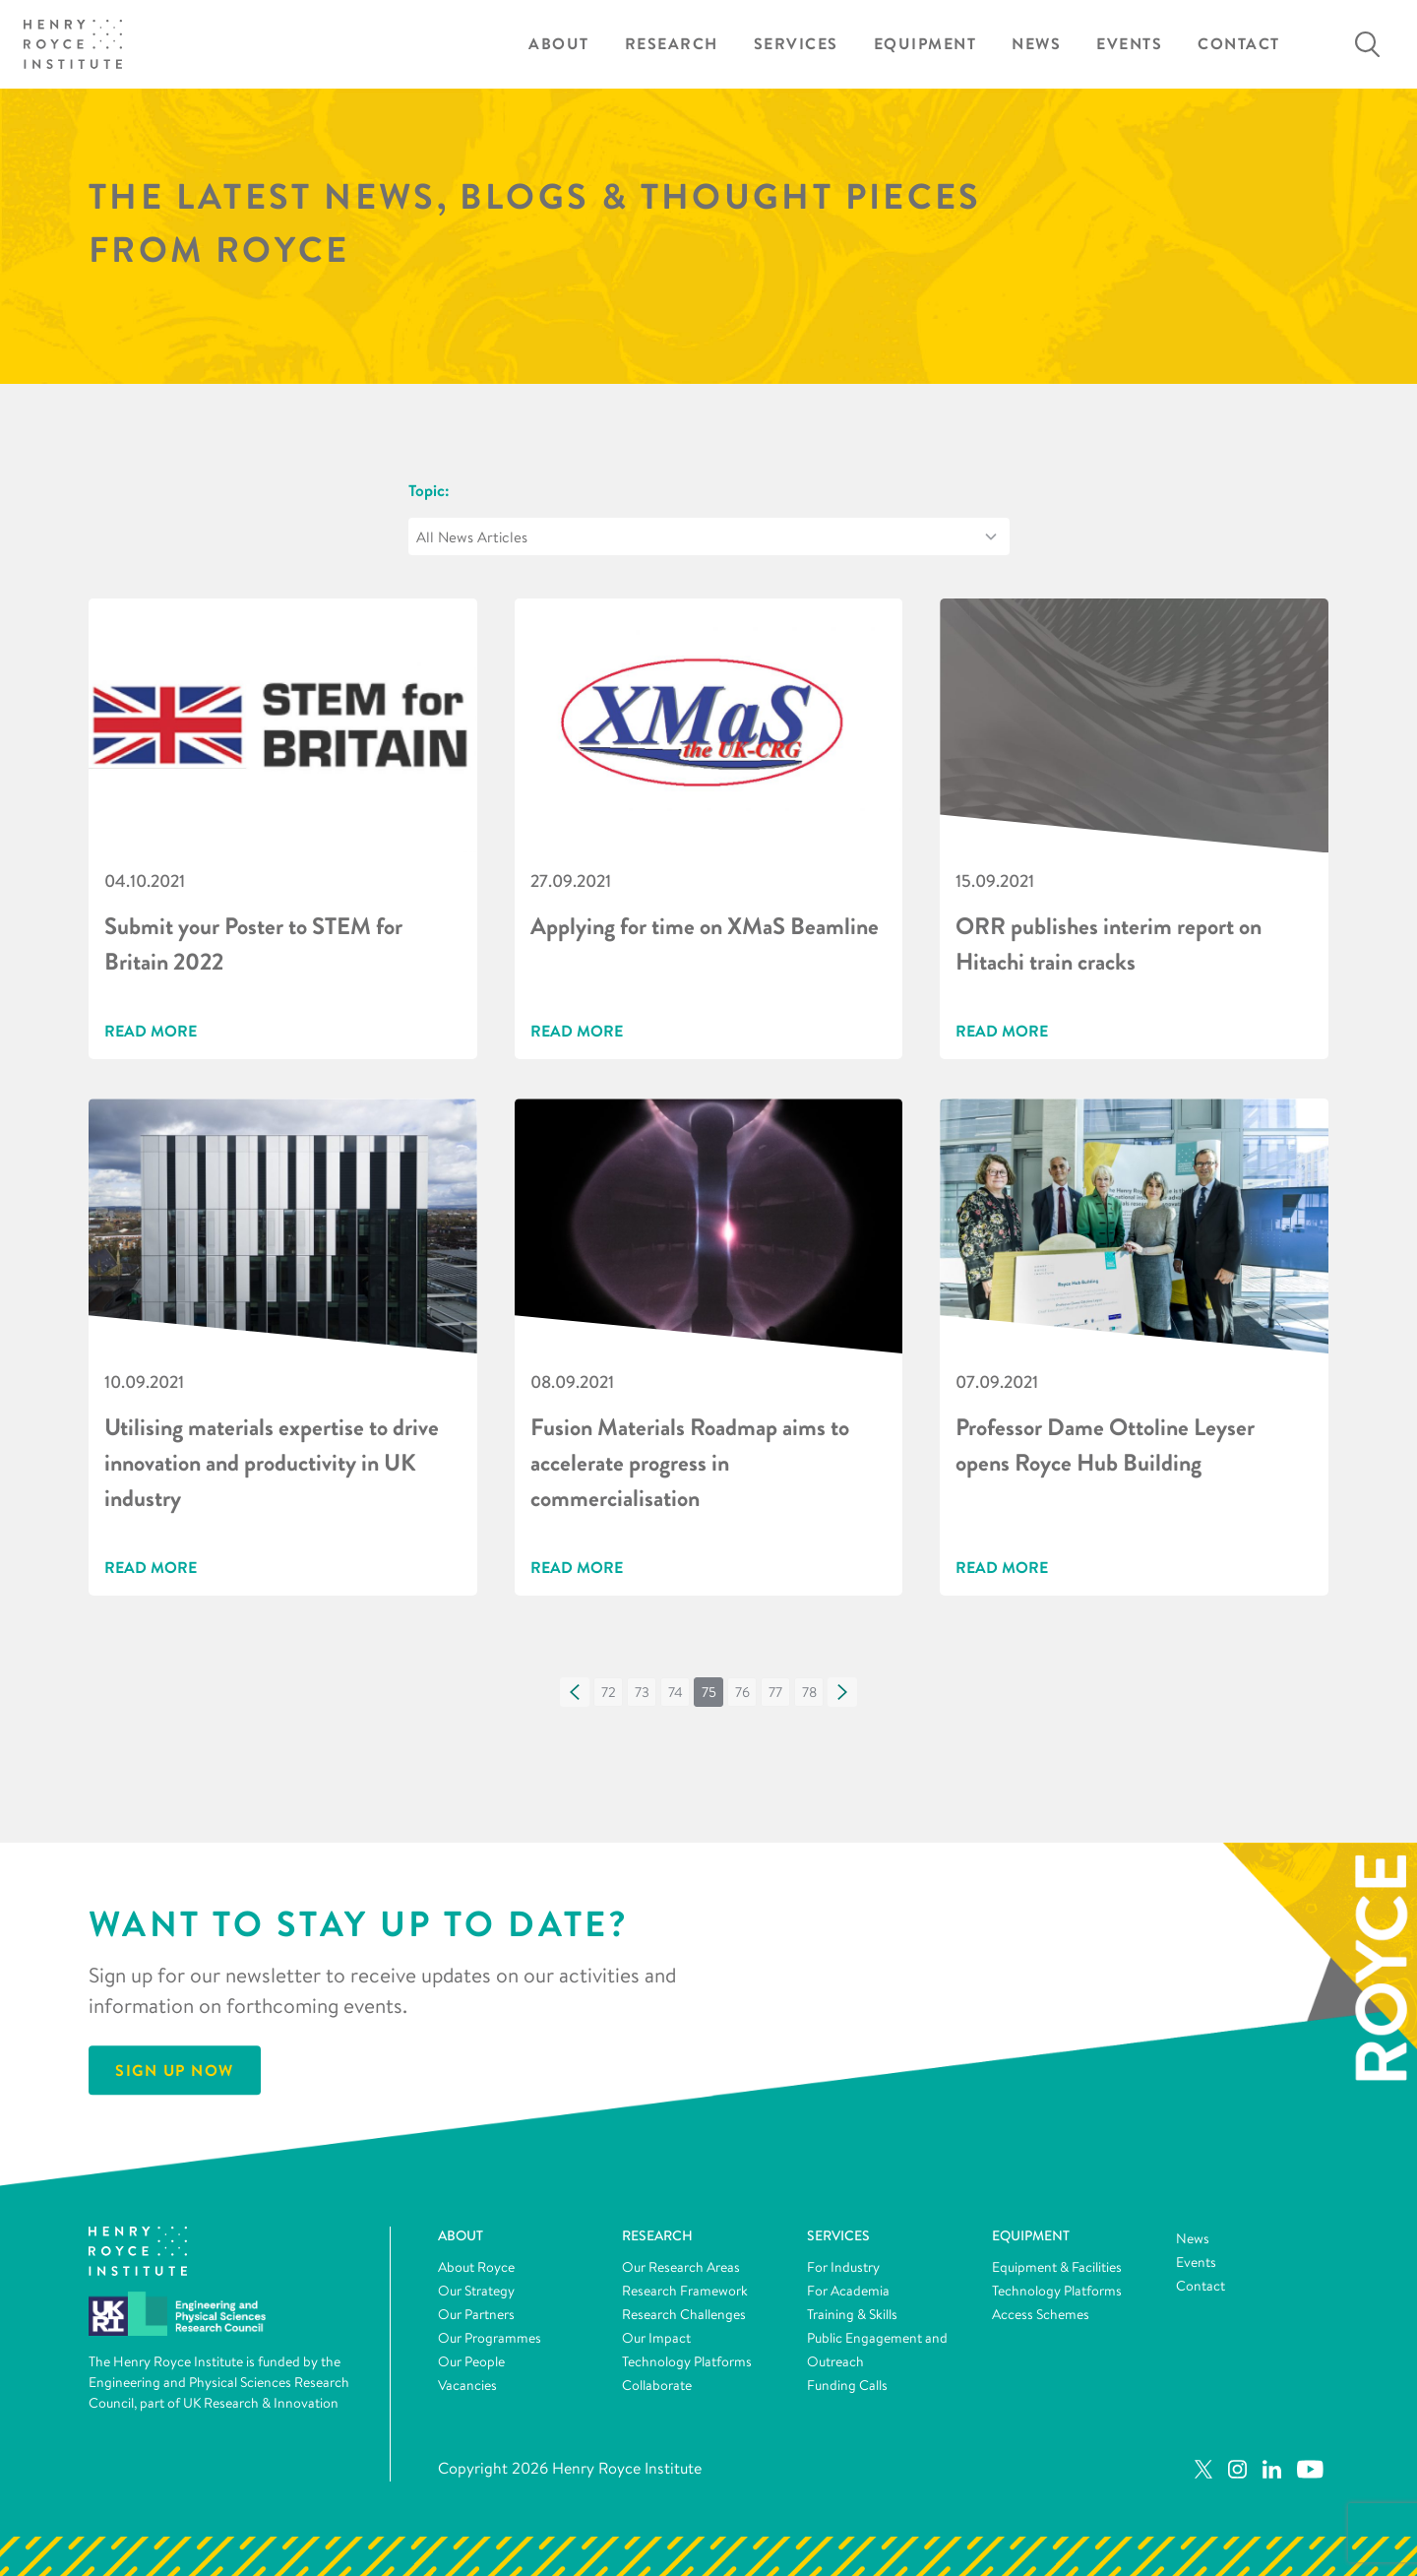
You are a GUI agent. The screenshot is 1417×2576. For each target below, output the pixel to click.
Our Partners (476, 2314)
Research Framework (685, 2290)
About (558, 43)
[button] (574, 1692)
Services (796, 43)
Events (1129, 43)
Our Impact (656, 2338)
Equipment (925, 43)
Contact (1239, 43)
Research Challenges (684, 2314)
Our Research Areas (681, 2267)
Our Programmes (489, 2338)
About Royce (476, 2267)
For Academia (848, 2290)
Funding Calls (847, 2385)
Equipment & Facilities (1057, 2267)
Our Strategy (476, 2290)
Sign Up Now (174, 2070)
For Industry (843, 2267)
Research (671, 43)
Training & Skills (852, 2314)
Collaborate (657, 2385)
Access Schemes (1040, 2314)
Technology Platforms (687, 2361)
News (1036, 43)
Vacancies (467, 2385)
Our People (471, 2361)
